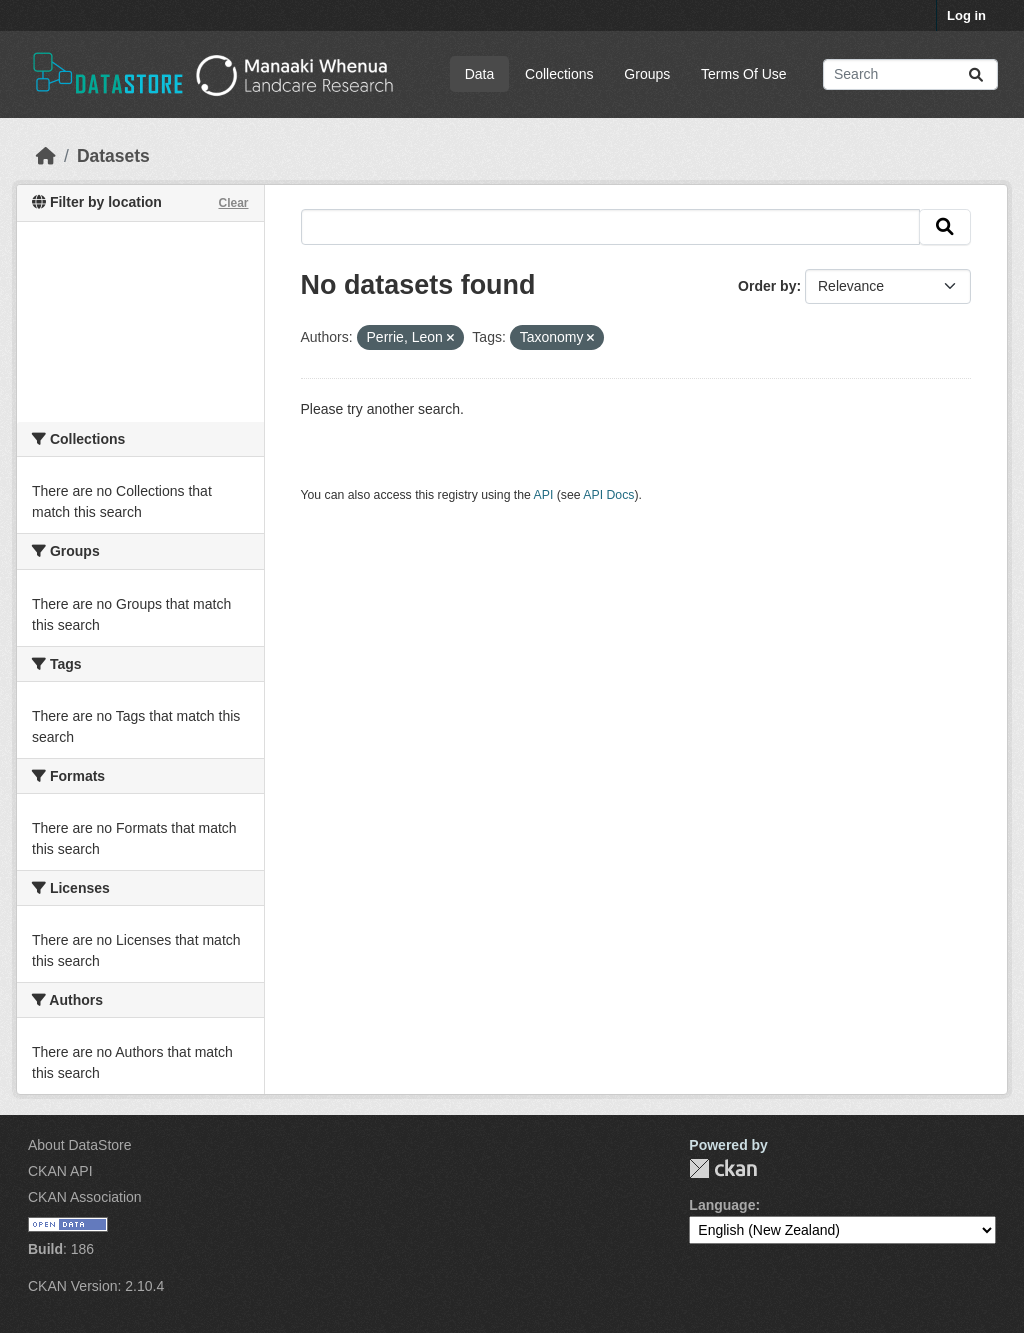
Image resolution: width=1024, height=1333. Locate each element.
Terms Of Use (744, 74)
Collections (559, 74)
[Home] (46, 156)
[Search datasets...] (910, 74)
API (544, 495)
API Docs (608, 495)
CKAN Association (85, 1197)
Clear (233, 203)
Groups (647, 74)
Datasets (113, 156)
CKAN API (60, 1171)
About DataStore (80, 1145)
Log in (966, 15)
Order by (767, 286)
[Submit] (976, 74)
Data (480, 74)
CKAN (723, 1168)
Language (722, 1205)
